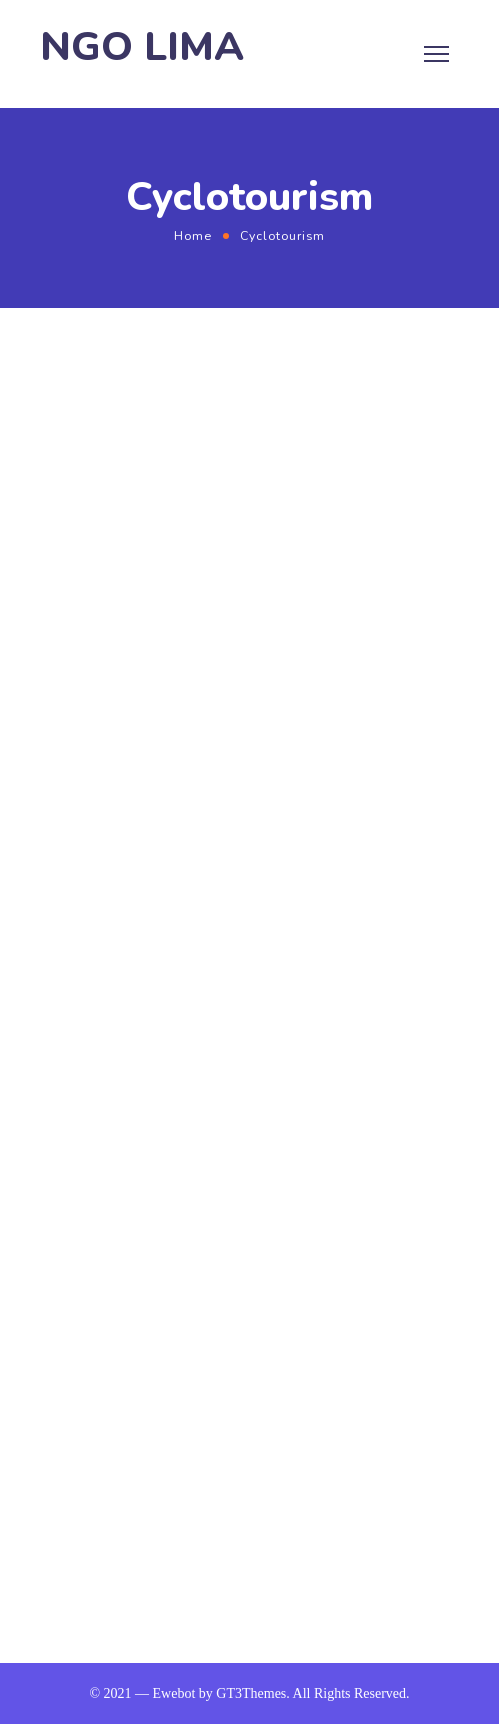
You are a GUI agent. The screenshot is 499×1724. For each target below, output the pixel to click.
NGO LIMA (142, 47)
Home (193, 235)
